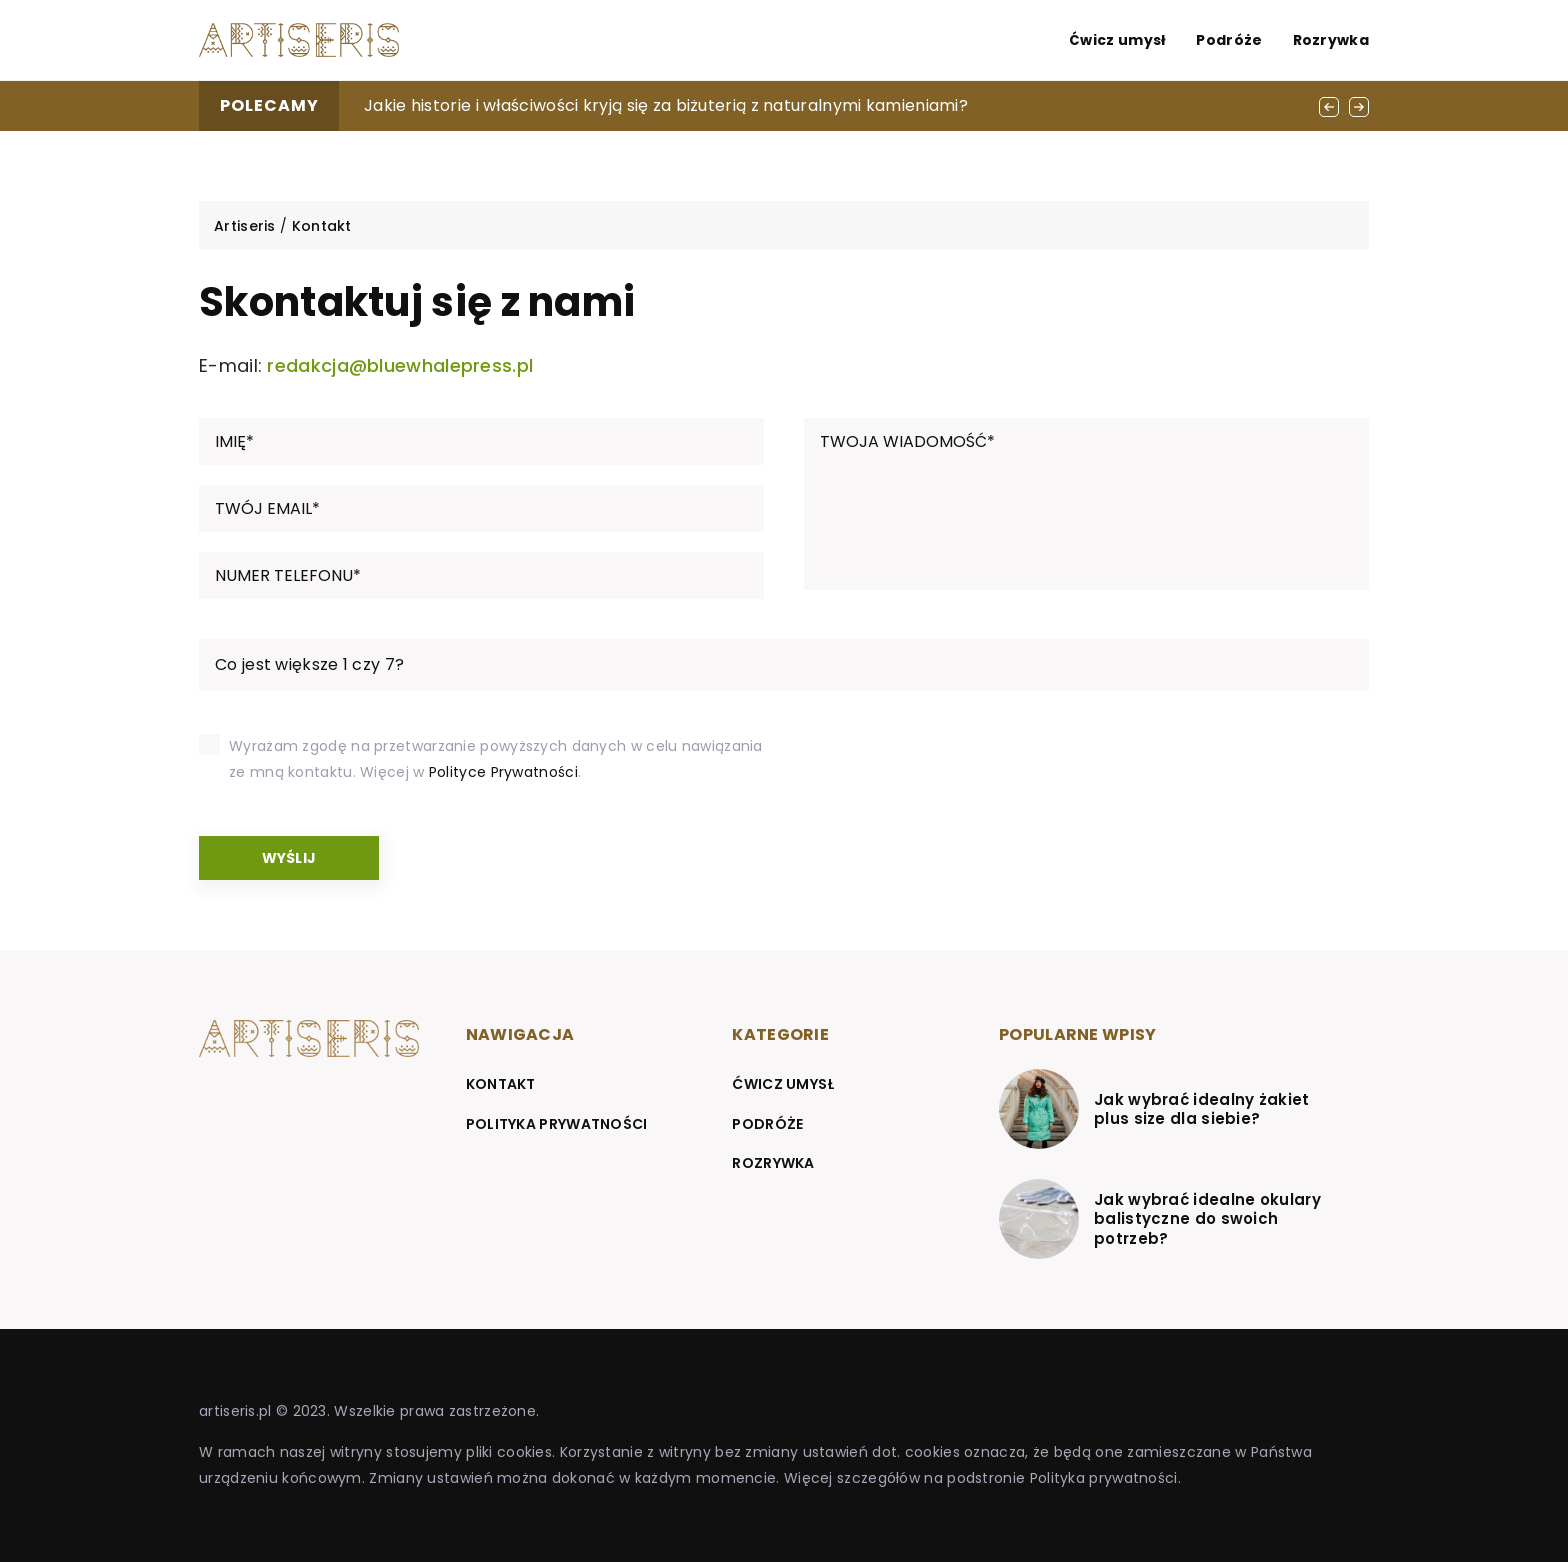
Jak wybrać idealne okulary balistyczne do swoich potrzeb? (1207, 1219)
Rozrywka (1331, 40)
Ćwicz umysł (1117, 40)
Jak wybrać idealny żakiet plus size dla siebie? (1202, 1109)
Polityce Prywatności (503, 772)
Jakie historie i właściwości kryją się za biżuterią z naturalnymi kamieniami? (666, 105)
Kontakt (501, 1084)
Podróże (1229, 40)
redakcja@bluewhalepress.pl (400, 365)
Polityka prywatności (557, 1124)
